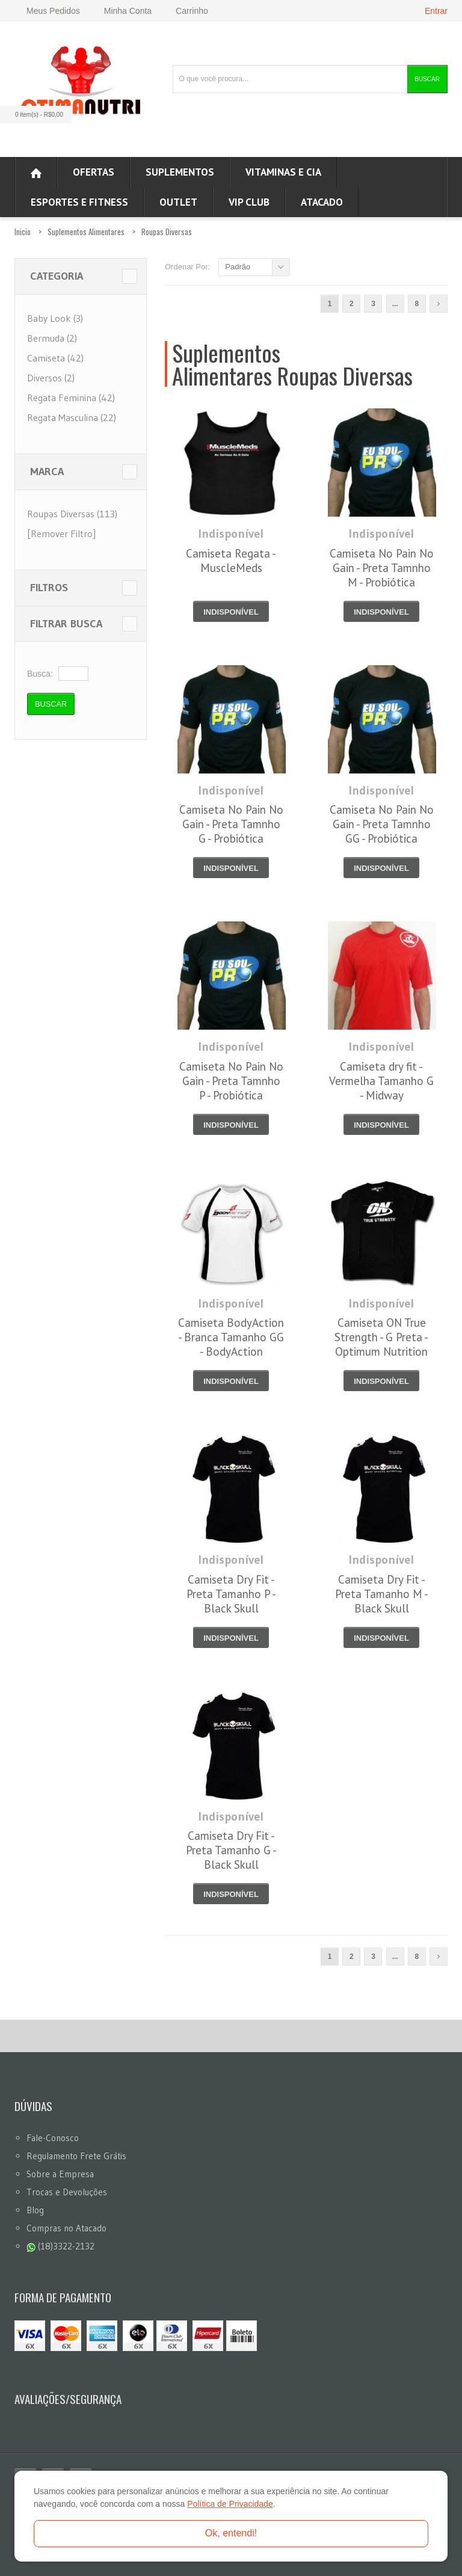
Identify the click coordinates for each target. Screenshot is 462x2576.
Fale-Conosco (52, 2138)
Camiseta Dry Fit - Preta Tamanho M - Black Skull (381, 1593)
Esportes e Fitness (79, 202)
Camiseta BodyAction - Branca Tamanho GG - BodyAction (231, 1337)
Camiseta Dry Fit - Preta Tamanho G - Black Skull (231, 1850)
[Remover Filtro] (61, 533)
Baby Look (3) (55, 318)
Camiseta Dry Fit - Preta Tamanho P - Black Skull (231, 1593)
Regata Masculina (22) (71, 417)
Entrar (436, 11)
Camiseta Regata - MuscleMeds (231, 560)
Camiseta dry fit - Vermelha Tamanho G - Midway (381, 1080)
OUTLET (178, 202)
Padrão (237, 266)
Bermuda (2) (52, 338)
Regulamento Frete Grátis (76, 2156)
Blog (35, 2210)
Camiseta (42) (55, 358)
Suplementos (180, 172)
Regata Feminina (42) (71, 398)
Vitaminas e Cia (283, 172)
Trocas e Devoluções (66, 2192)
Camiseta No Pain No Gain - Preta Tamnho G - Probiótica (231, 824)
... (395, 304)
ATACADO (322, 202)
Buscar (427, 79)
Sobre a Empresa (60, 2174)
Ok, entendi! (231, 2533)
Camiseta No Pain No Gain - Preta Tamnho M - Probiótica (382, 567)
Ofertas (93, 172)
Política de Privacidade (230, 2504)
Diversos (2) (51, 378)
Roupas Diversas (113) (72, 514)
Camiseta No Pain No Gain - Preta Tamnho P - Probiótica (231, 1080)
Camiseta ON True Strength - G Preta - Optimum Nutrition (381, 1337)
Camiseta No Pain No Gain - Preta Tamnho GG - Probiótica (382, 824)
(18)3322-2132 (60, 2246)
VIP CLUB (249, 202)
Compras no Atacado (66, 2228)
